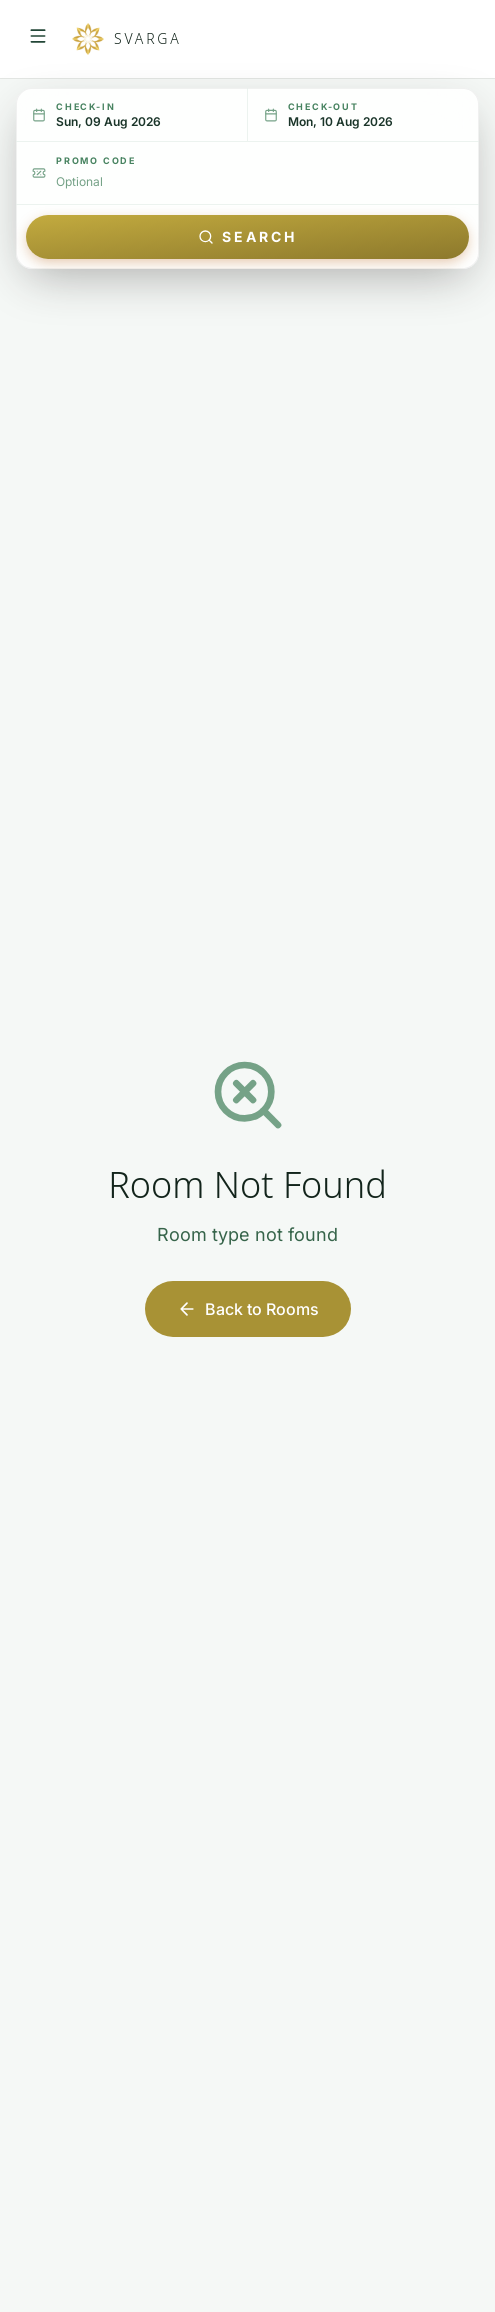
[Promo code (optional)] (259, 182)
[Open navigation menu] (38, 39)
